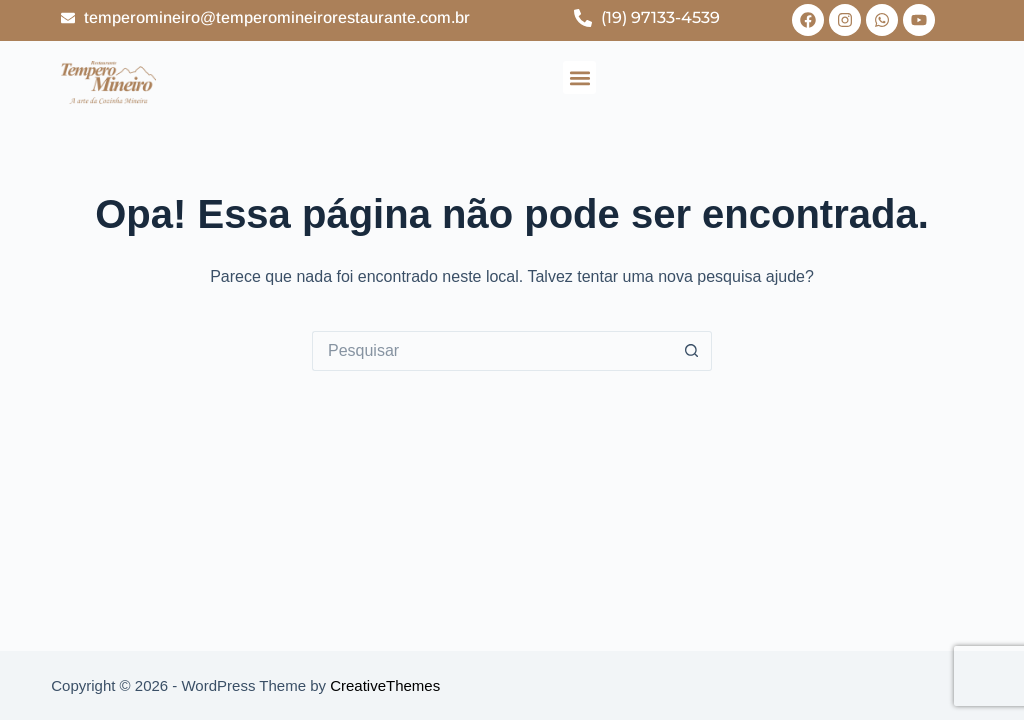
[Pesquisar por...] (492, 351)
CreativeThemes (385, 685)
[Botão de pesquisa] (692, 351)
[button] (579, 77)
